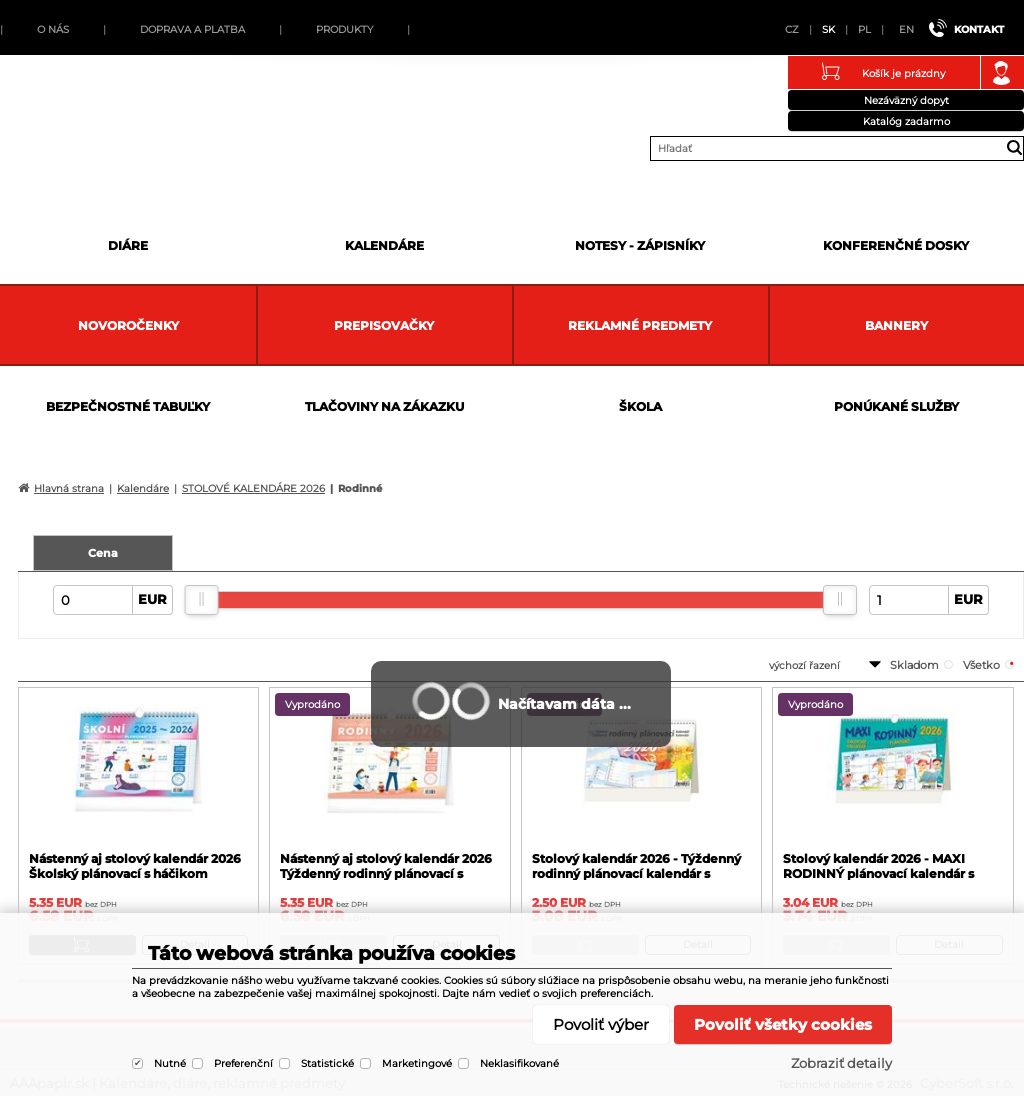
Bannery (896, 325)
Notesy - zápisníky (640, 245)
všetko (981, 665)
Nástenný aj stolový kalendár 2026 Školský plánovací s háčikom (135, 866)
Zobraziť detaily (841, 1063)
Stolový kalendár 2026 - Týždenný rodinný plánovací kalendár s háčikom (636, 873)
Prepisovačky (384, 325)
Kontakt (979, 29)
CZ (792, 29)
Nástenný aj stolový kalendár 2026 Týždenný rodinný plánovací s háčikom (386, 873)
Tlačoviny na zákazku (384, 406)
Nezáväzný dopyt (906, 100)
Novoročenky (128, 325)
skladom (914, 665)
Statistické (327, 1063)
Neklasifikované (519, 1063)
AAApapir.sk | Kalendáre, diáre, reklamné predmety (41, 104)
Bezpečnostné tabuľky (128, 406)
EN (906, 29)
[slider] (202, 600)
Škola (640, 406)
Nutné (170, 1063)
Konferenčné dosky (896, 245)
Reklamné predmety (640, 325)
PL (864, 29)
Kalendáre (384, 245)
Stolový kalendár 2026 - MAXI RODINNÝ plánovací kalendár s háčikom (878, 873)
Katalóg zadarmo (906, 121)
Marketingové (417, 1063)
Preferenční (243, 1063)
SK (828, 29)
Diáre (128, 245)
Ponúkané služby (896, 406)
